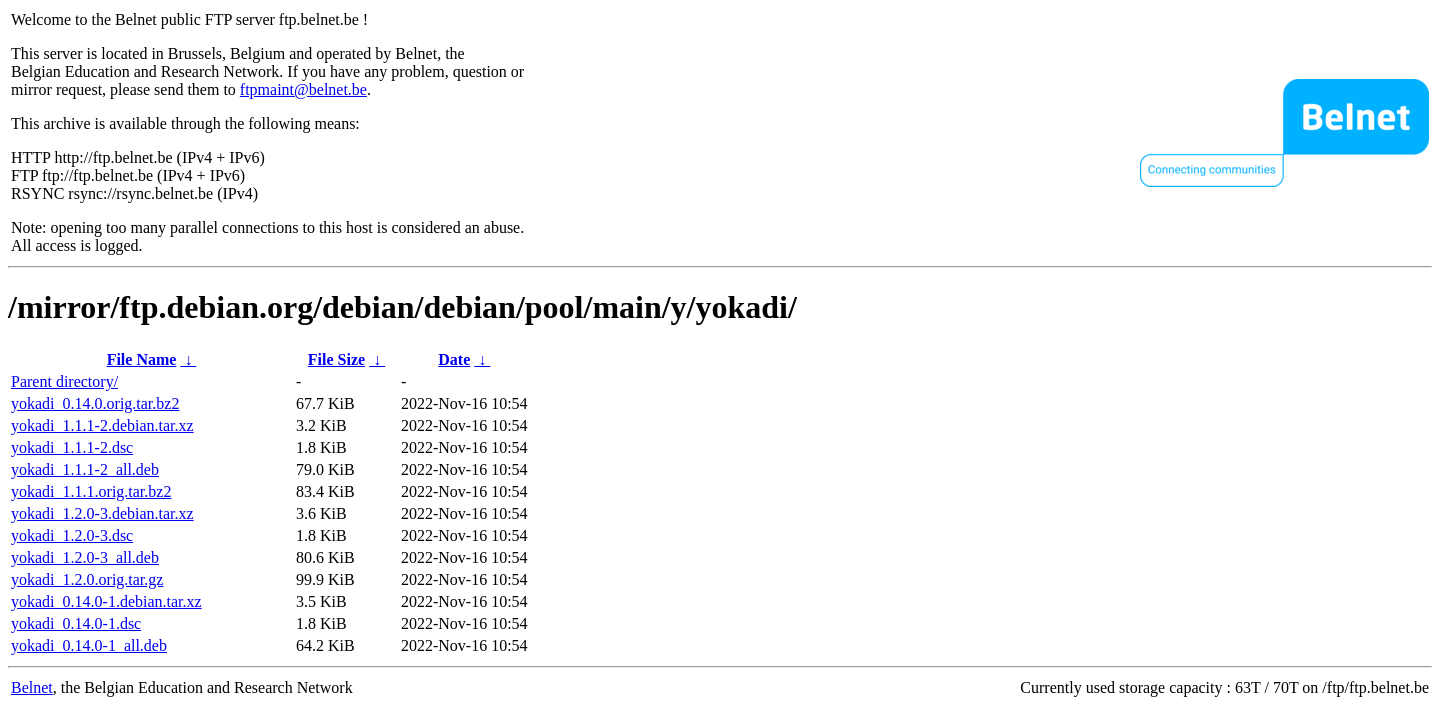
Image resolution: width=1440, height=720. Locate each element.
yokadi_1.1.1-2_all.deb (85, 469)
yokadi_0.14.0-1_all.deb (89, 645)
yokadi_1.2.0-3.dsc (72, 535)
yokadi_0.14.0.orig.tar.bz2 (95, 403)
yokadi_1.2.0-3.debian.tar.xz (102, 513)
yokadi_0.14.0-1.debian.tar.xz (106, 601)
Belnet (32, 687)
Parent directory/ (64, 381)
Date (454, 359)
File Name (142, 359)
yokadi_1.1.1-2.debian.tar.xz (102, 425)
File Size (336, 359)
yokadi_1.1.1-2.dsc (72, 447)
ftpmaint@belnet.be (303, 89)
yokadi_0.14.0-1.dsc (76, 623)
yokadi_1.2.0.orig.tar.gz (87, 579)
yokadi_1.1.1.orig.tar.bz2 (91, 491)
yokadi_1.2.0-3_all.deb (85, 557)
